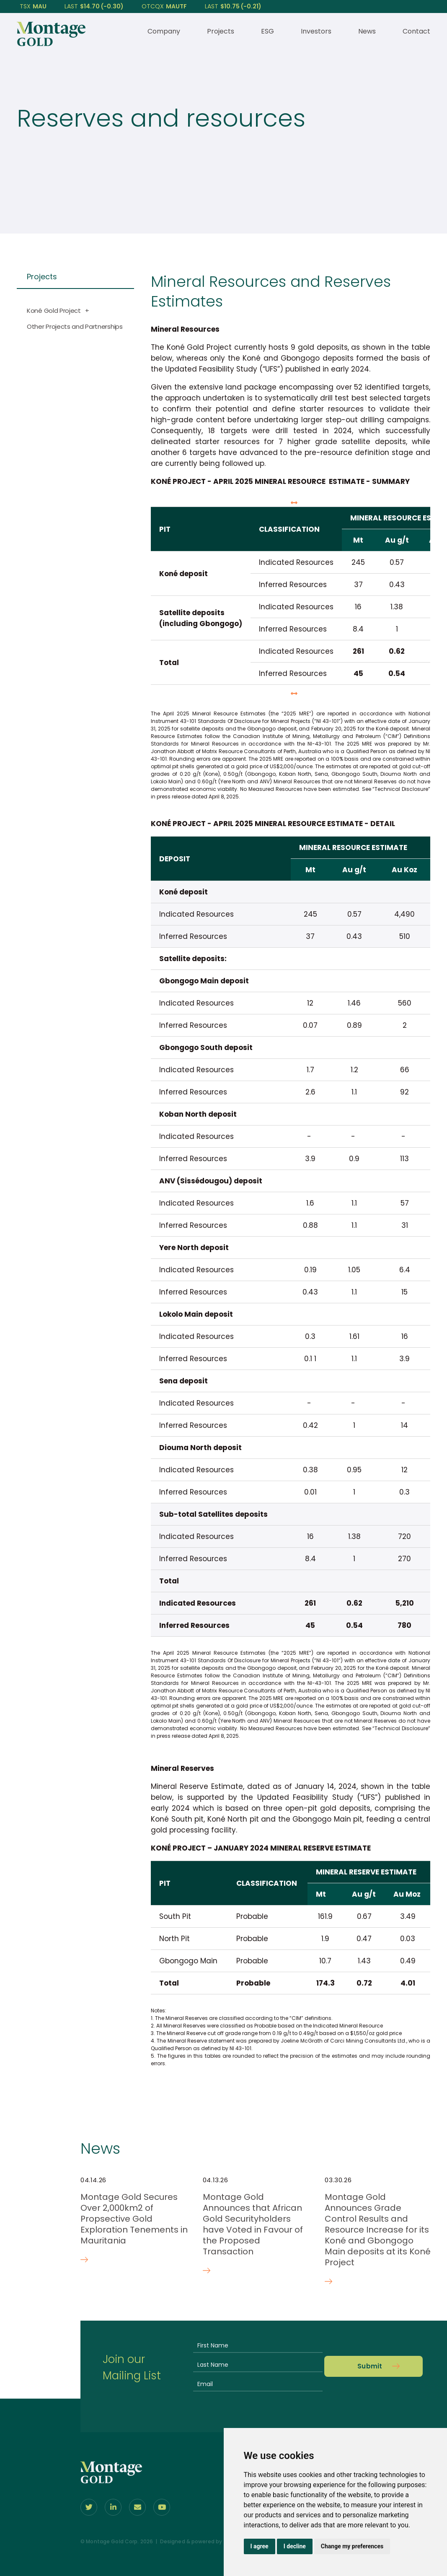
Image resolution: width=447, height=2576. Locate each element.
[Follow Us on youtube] (161, 2507)
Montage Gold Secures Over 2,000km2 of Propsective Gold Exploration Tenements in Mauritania (134, 2218)
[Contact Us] (137, 2507)
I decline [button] (295, 2546)
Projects (220, 31)
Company (163, 31)
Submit (369, 2366)
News (367, 31)
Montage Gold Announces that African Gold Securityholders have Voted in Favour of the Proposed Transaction (253, 2224)
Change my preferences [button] (352, 2546)
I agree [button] (260, 2546)
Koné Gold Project (54, 310)
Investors (316, 31)
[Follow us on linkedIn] (113, 2507)
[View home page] (51, 44)
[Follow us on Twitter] (88, 2507)
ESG (267, 31)
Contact (416, 31)
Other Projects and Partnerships (75, 326)
